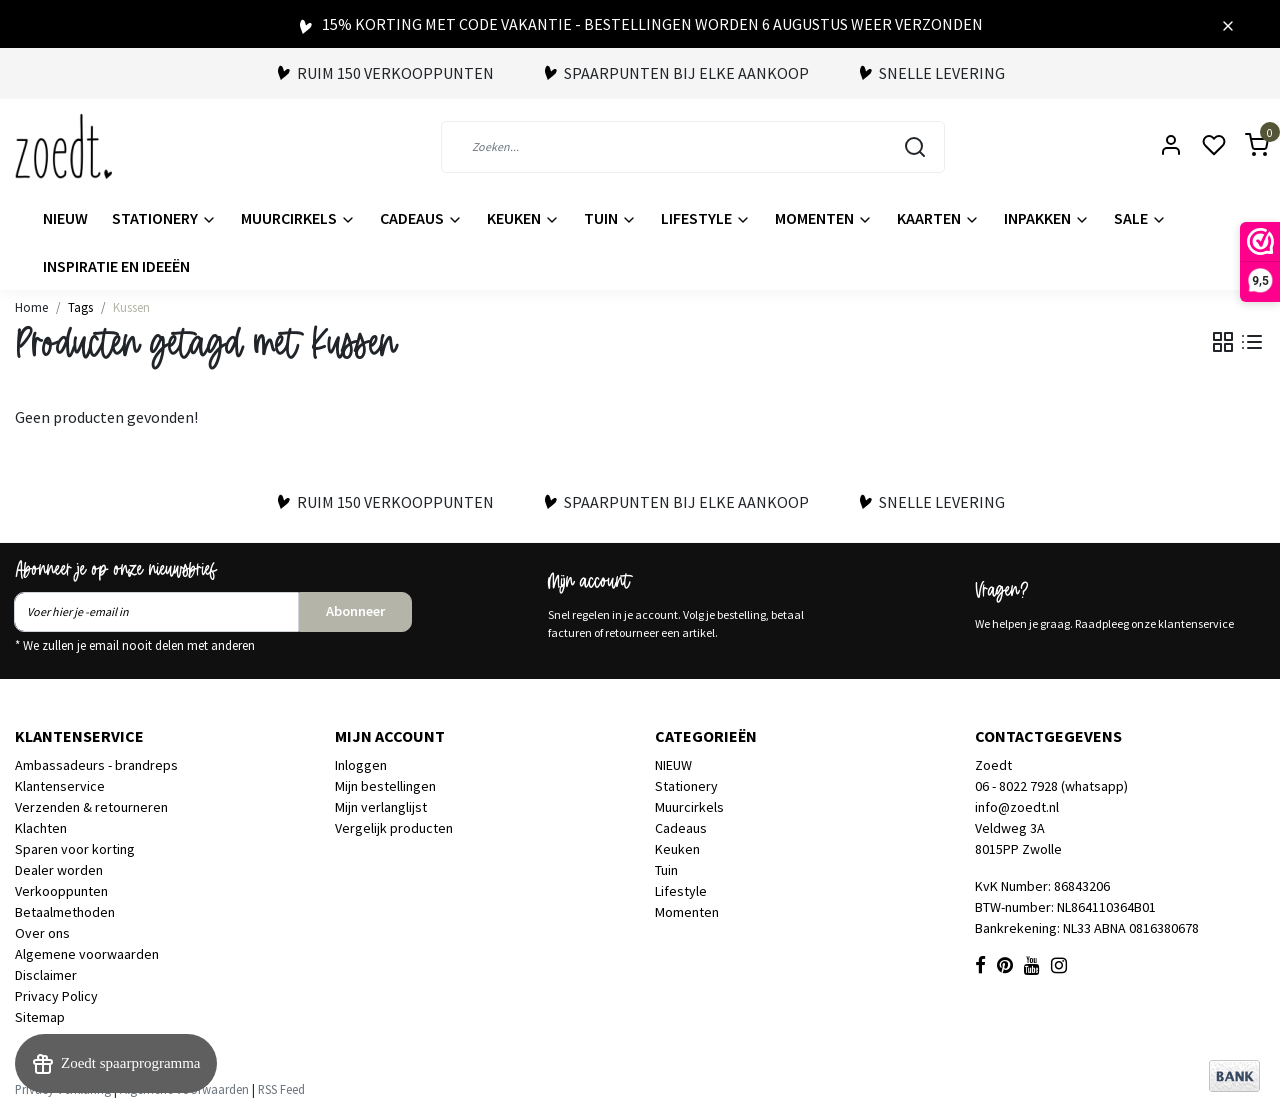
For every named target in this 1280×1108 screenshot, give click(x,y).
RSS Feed (281, 1089)
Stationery (164, 218)
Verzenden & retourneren (91, 807)
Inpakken (1047, 218)
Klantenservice (60, 786)
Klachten (41, 828)
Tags (80, 307)
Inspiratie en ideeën (116, 266)
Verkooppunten (61, 891)
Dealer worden (59, 870)
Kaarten (938, 218)
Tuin (610, 218)
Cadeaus (421, 218)
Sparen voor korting (75, 849)
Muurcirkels (298, 218)
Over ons (42, 933)
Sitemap (40, 1017)
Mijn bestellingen (385, 786)
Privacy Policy (56, 996)
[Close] (1228, 24)
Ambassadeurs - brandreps (96, 765)
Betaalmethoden (65, 912)
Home (31, 307)
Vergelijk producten (394, 828)
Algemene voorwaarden (87, 954)
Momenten (824, 218)
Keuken (523, 218)
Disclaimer (46, 975)
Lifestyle (706, 218)
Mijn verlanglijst (381, 807)
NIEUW (65, 218)
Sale (1140, 218)
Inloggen (361, 765)
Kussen (131, 307)
